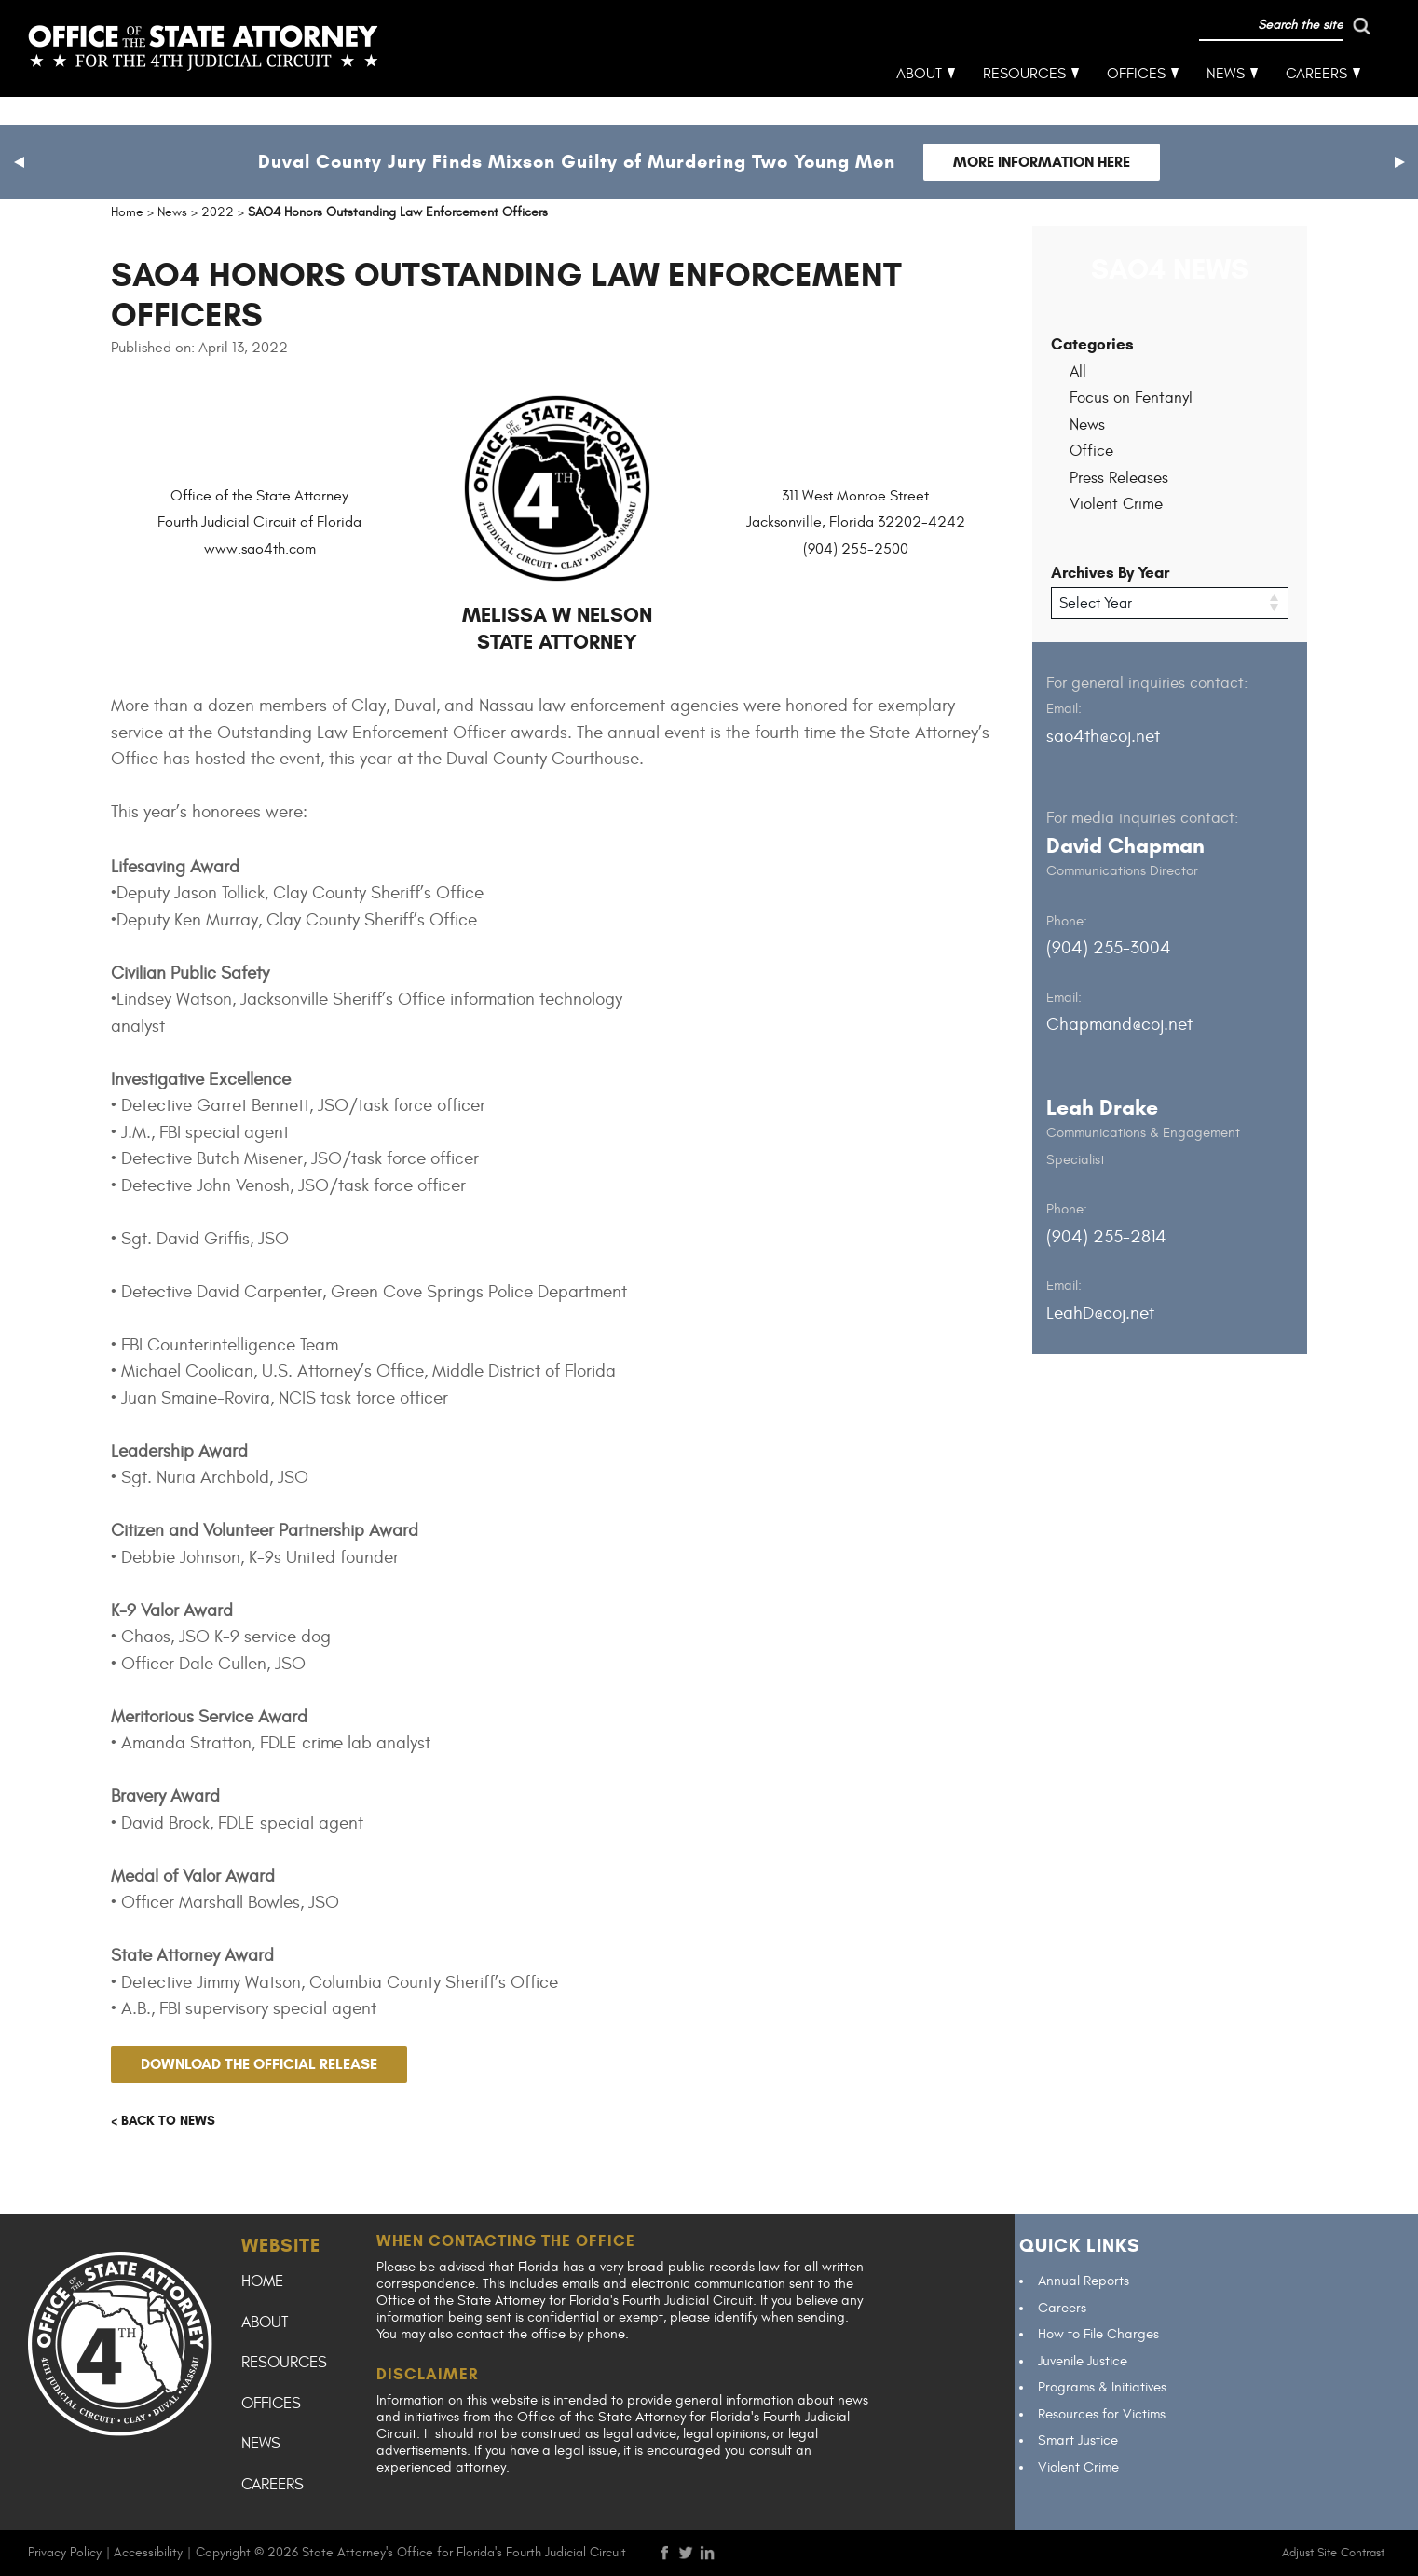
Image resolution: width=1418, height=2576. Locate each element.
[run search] (1284, 54)
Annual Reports (1083, 2281)
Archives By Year (1110, 572)
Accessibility (148, 2552)
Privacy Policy (65, 2552)
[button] (18, 162)
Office (1091, 451)
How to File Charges (1098, 2334)
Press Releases (1119, 478)
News (1226, 102)
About (920, 102)
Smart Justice (1078, 2440)
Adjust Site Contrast (1333, 2552)
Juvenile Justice (1082, 2361)
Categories (1092, 344)
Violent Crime (1116, 504)
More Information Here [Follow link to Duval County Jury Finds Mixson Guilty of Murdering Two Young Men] (1041, 162)
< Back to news (163, 2121)
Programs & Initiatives (1102, 2387)
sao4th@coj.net (1103, 735)
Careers (1317, 102)
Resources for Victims (1102, 2414)
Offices (1137, 102)
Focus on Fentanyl (1131, 398)
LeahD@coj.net (1100, 1312)
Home (262, 2281)
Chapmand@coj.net (1119, 1024)
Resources (1025, 102)
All (1078, 372)
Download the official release (259, 2064)
